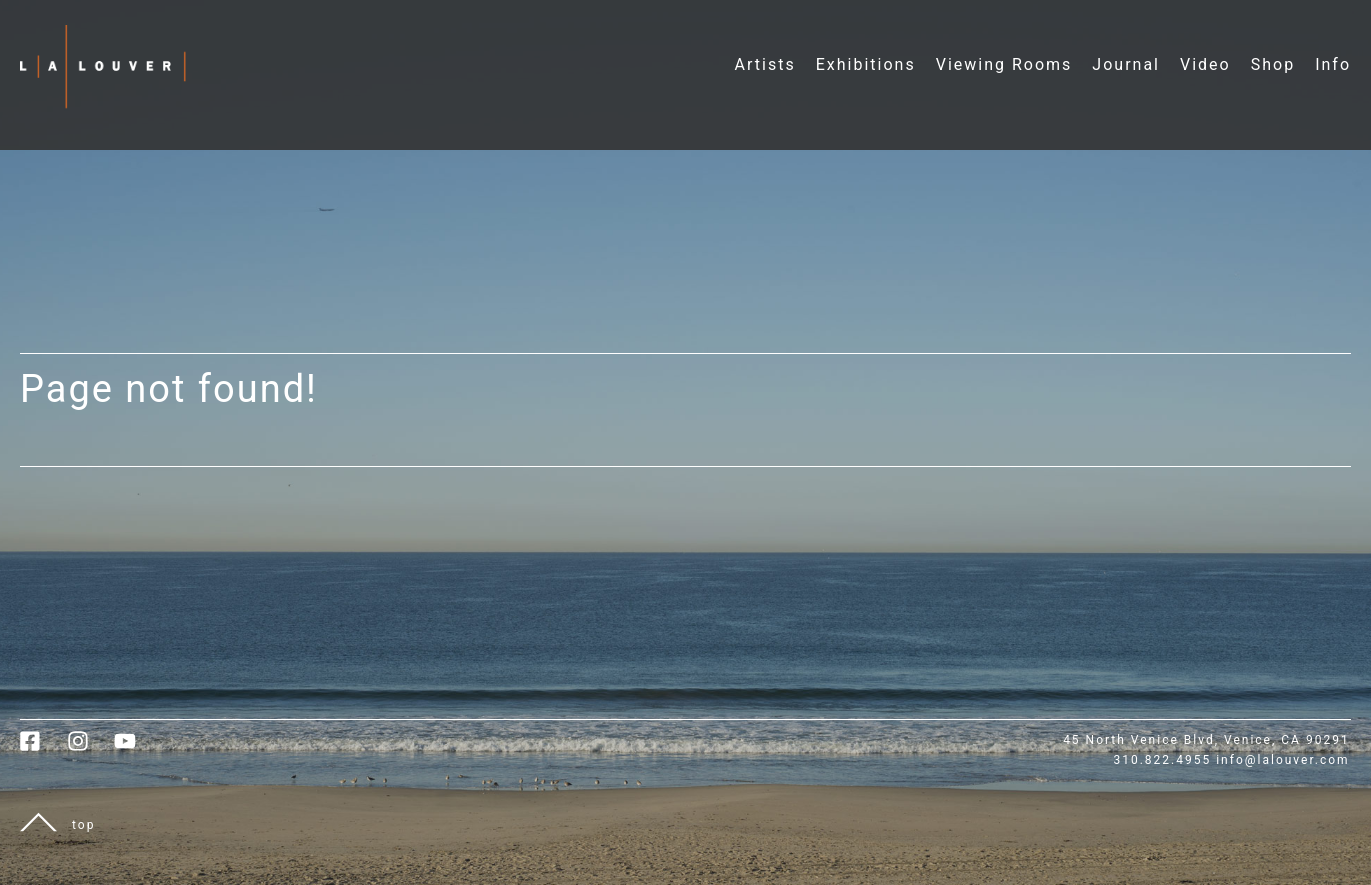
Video (1205, 64)
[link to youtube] (135, 748)
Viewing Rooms (1004, 64)
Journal (1126, 64)
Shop (1273, 64)
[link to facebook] (43, 748)
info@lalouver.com (1282, 760)
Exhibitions (866, 64)
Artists (765, 64)
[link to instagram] (90, 748)
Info (1333, 64)
